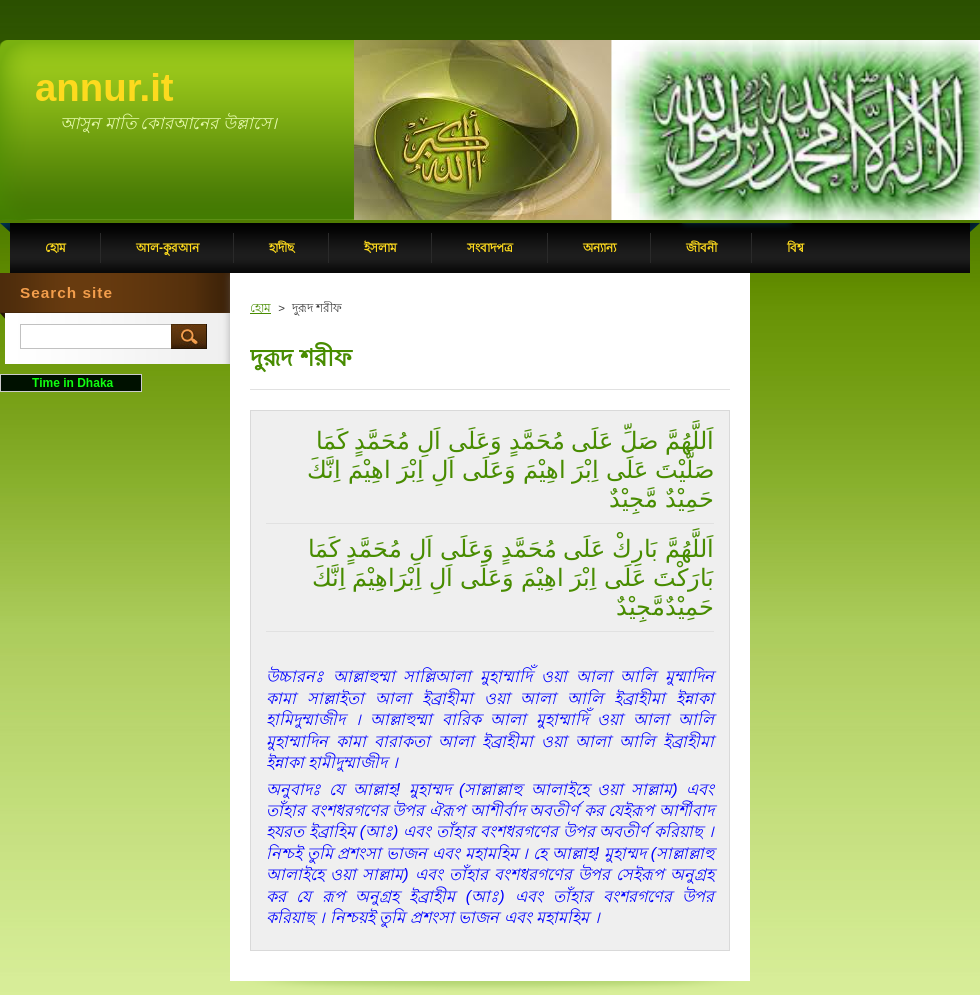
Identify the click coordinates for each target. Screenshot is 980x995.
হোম (260, 308)
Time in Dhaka (71, 383)
